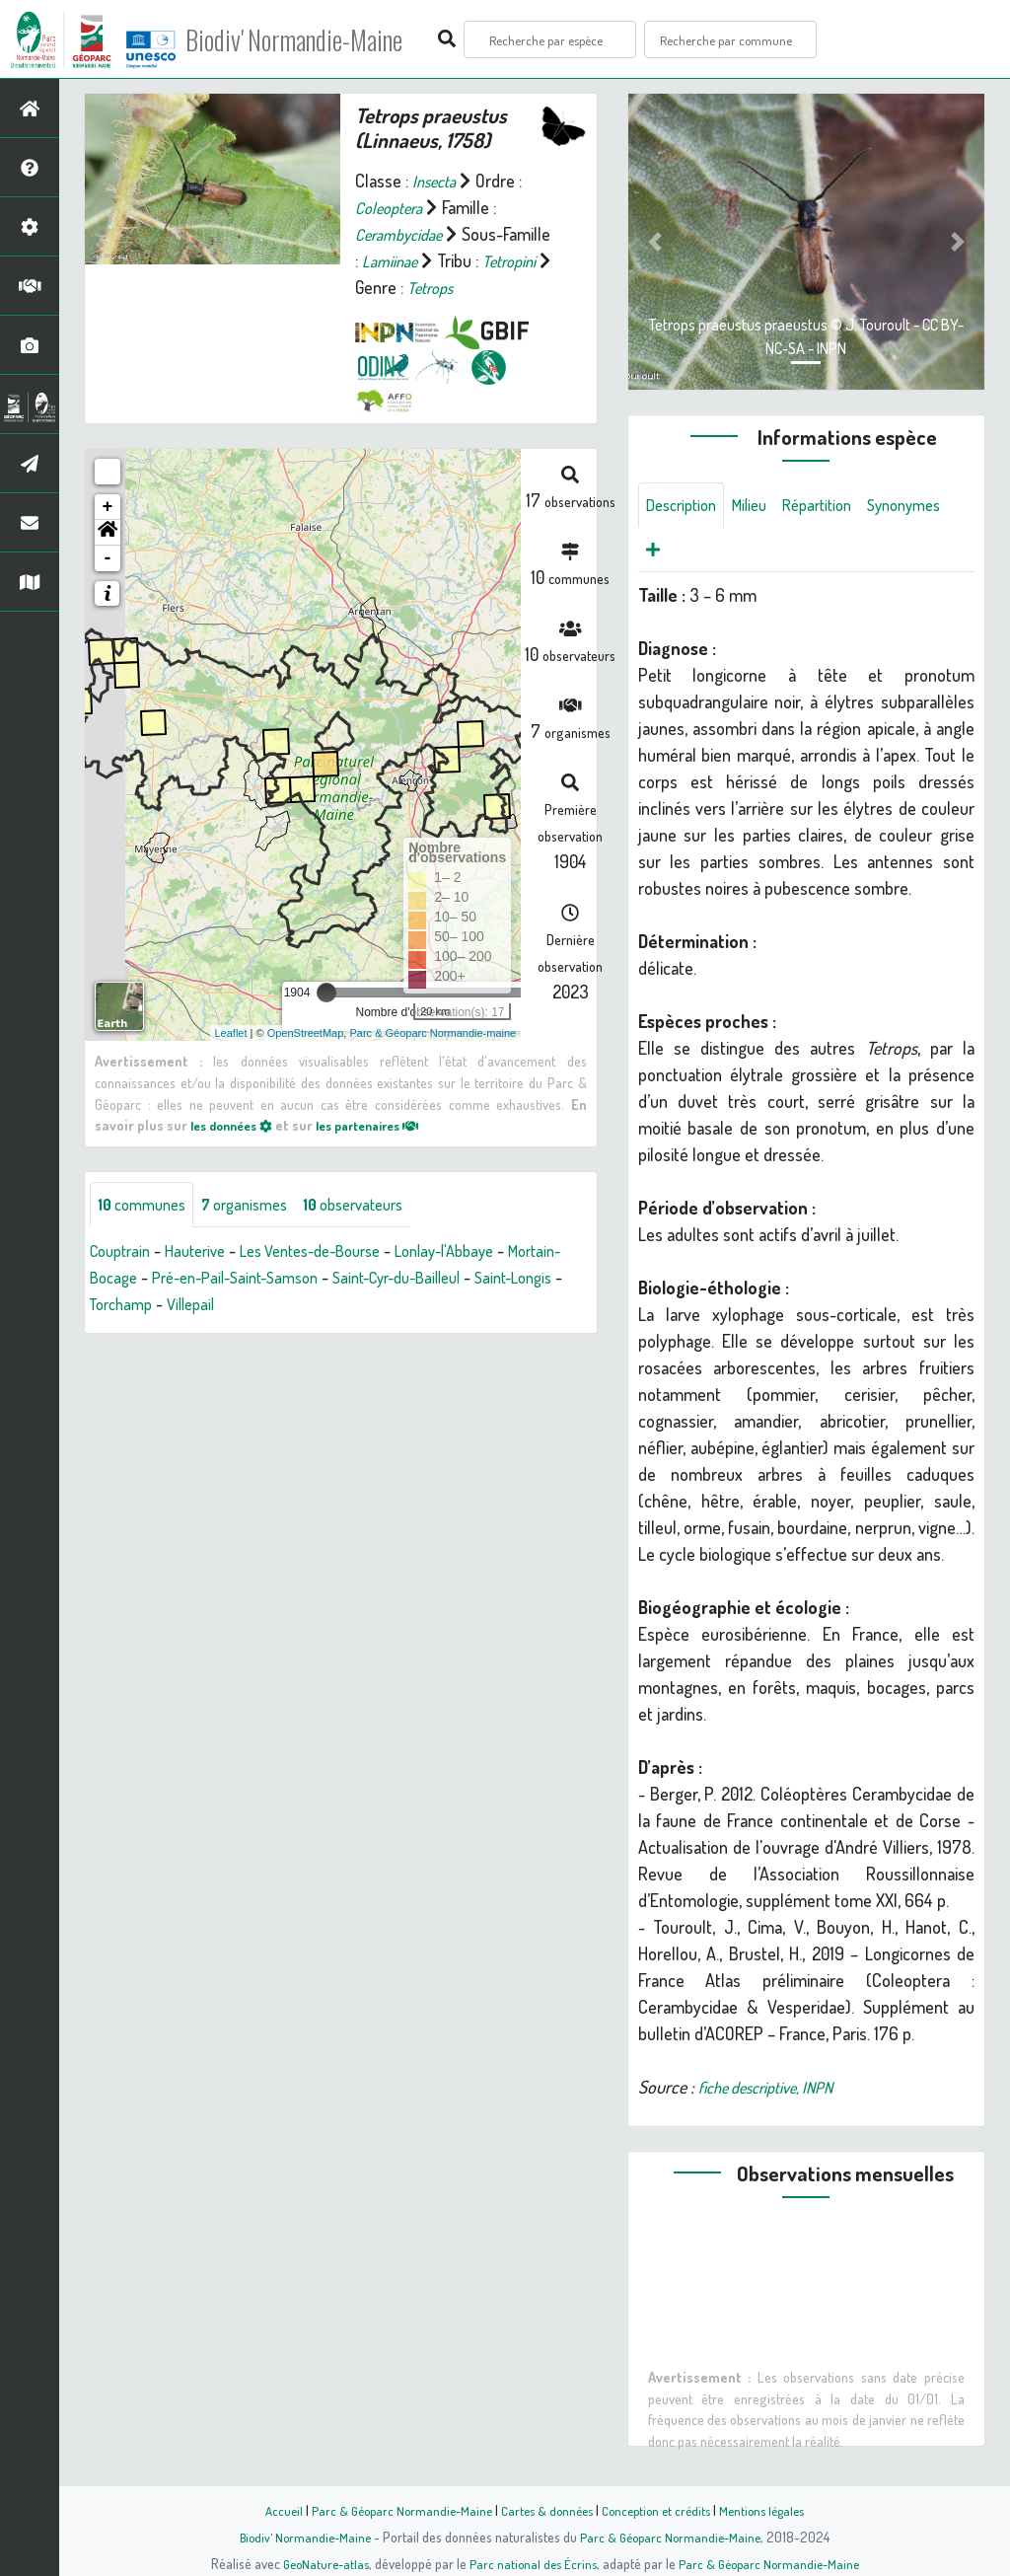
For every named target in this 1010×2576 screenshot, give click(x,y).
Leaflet (231, 1032)
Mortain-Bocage (145, 1278)
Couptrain (124, 1252)
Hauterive (206, 1252)
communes (146, 1204)
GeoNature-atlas (319, 2563)
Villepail (301, 1305)
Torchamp (225, 1305)
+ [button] (108, 507)
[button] (107, 533)
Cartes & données (545, 2510)
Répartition (834, 506)
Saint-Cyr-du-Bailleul (487, 1278)
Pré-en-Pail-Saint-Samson (308, 1278)
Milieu (760, 506)
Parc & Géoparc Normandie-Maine (392, 2510)
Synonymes (687, 553)
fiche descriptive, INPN (775, 2092)
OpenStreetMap (305, 1032)
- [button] (108, 558)
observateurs (379, 1204)
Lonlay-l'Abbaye (484, 1252)
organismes (259, 1204)
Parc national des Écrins (532, 2563)
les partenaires (385, 1125)
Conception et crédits (660, 2510)
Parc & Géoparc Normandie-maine (432, 1032)
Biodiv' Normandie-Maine (324, 39)
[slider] (326, 992)
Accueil (269, 2510)
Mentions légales (773, 2510)
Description (685, 506)
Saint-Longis (133, 1305)
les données (236, 1125)
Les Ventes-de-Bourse (334, 1252)
